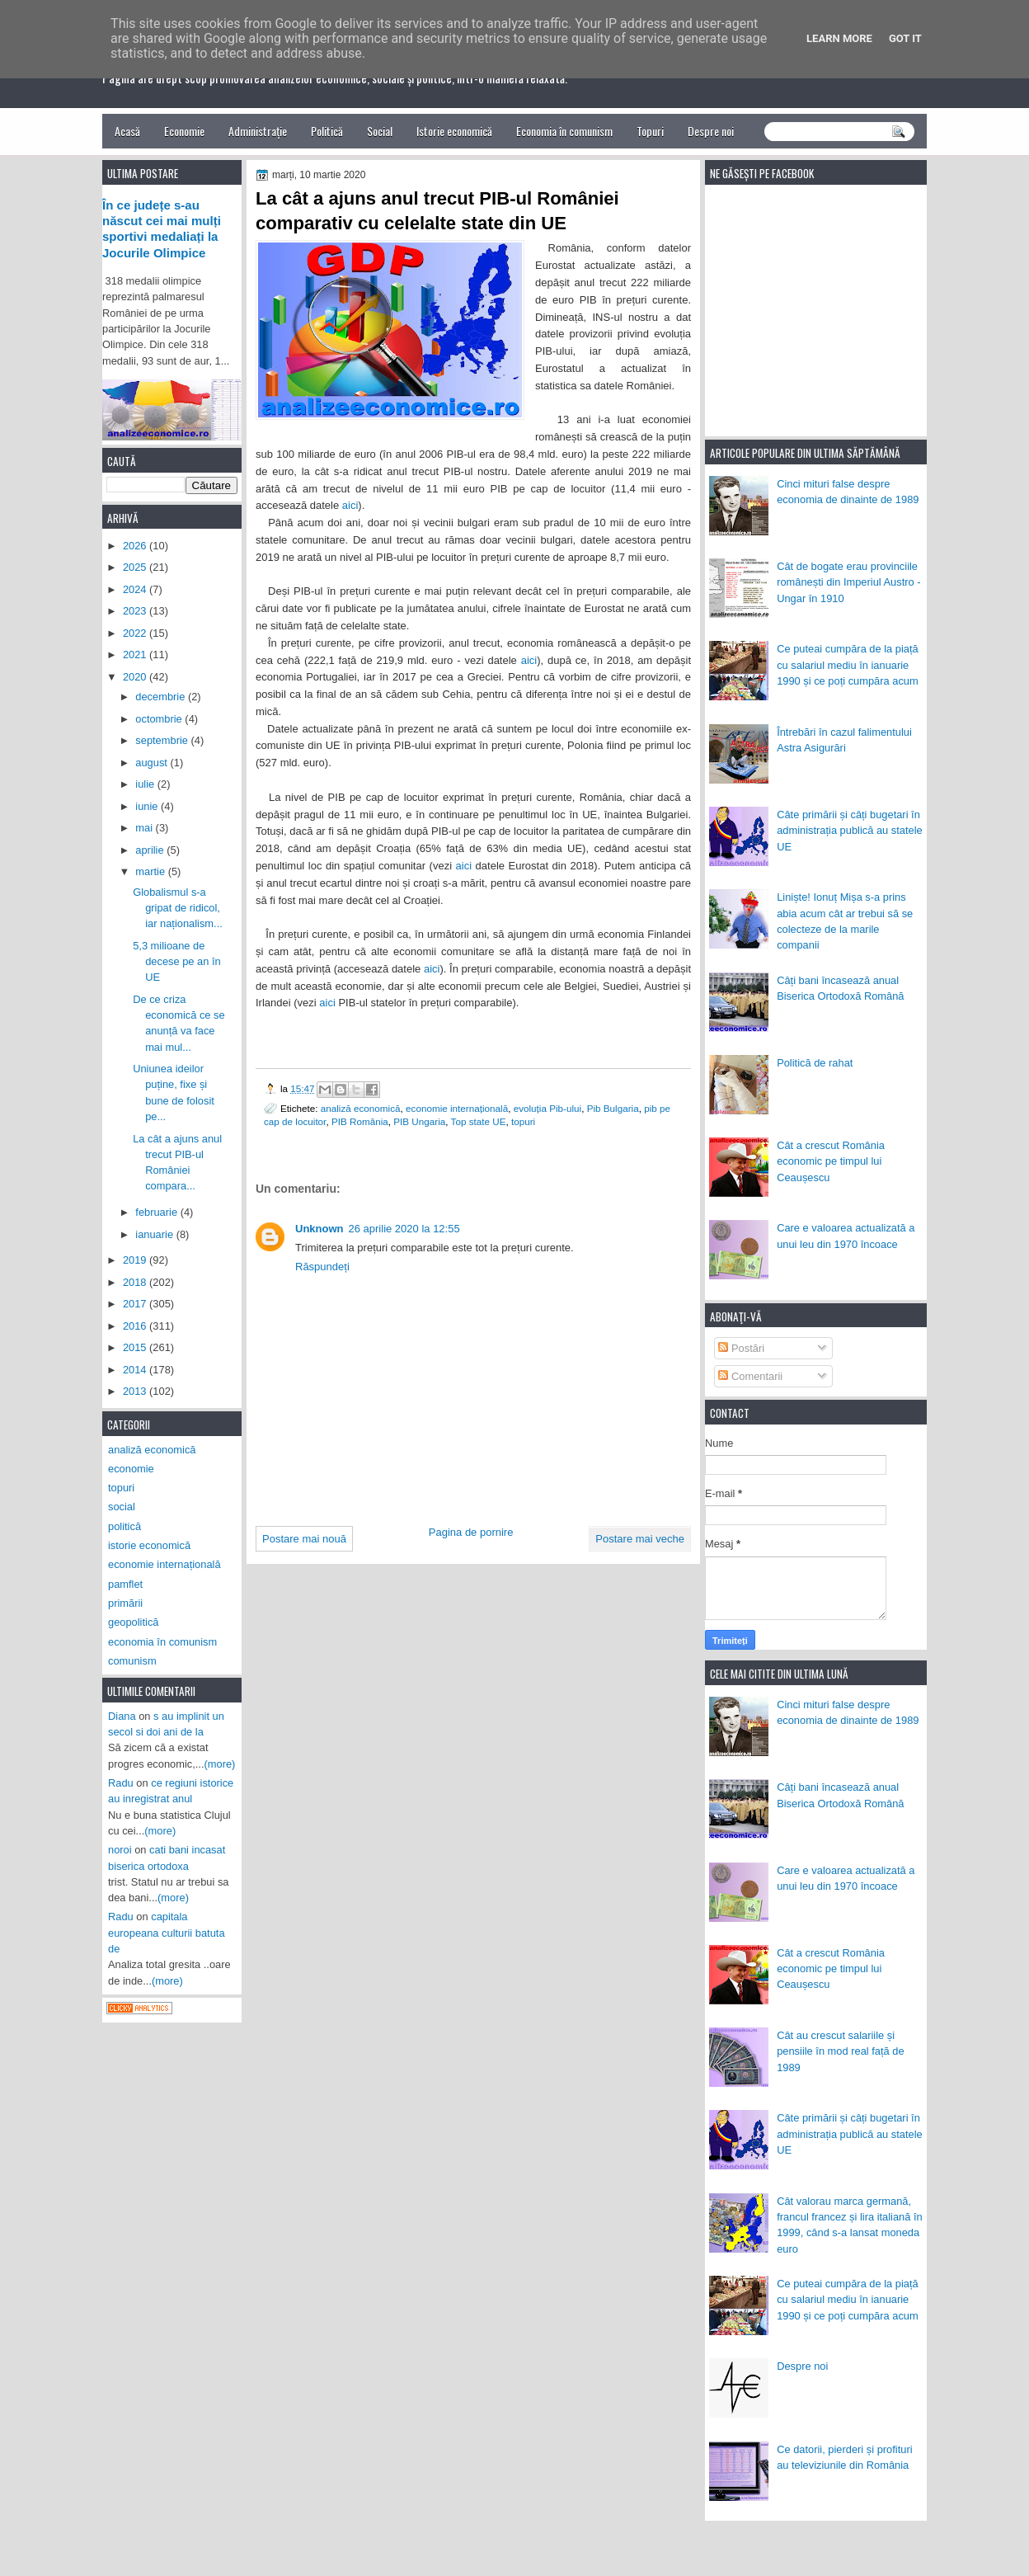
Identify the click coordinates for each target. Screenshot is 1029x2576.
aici (350, 505)
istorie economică (149, 1545)
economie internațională (457, 1108)
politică (124, 1526)
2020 (136, 677)
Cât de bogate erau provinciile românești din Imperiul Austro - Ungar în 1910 (848, 582)
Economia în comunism (564, 130)
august (152, 762)
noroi (120, 1850)
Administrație (257, 130)
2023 (136, 611)
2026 (136, 545)
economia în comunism (162, 1642)
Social (379, 130)
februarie (157, 1212)
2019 (136, 1260)
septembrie (162, 740)
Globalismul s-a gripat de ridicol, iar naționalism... (178, 908)
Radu (121, 1783)
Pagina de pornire (471, 1532)
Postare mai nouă (304, 1539)
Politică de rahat (815, 1063)
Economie (184, 130)
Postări (741, 1348)
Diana (122, 1716)
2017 (136, 1303)
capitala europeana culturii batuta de (166, 1932)
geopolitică (133, 1622)
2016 (136, 1326)
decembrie (161, 696)
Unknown (319, 1228)
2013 (136, 1391)
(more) (220, 1764)
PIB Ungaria (419, 1121)
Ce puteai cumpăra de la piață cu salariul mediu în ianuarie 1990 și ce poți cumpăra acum (848, 665)
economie (131, 1468)
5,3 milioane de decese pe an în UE (177, 962)
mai (145, 828)
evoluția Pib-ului (548, 1108)
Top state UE (478, 1121)
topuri (523, 1121)
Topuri (650, 130)
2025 (136, 567)
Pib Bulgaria (613, 1108)
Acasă (127, 130)
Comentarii (750, 1376)
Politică (327, 130)
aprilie (151, 850)
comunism (132, 1661)
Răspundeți (322, 1266)
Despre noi (711, 130)
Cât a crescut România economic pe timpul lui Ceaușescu (831, 1161)
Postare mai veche (639, 1539)
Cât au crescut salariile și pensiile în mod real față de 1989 (840, 2051)
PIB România (359, 1121)
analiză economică (361, 1108)
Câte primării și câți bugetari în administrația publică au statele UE (850, 830)
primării (125, 1603)
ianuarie (155, 1234)
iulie (146, 784)
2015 (136, 1347)
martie (151, 871)
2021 (136, 654)
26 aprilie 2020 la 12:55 (404, 1228)
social (121, 1506)
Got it (905, 38)
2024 (136, 589)
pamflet (125, 1584)
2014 (136, 1369)
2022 (136, 633)
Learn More (839, 38)
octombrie (160, 719)
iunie (148, 806)
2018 (136, 1282)
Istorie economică (454, 130)
